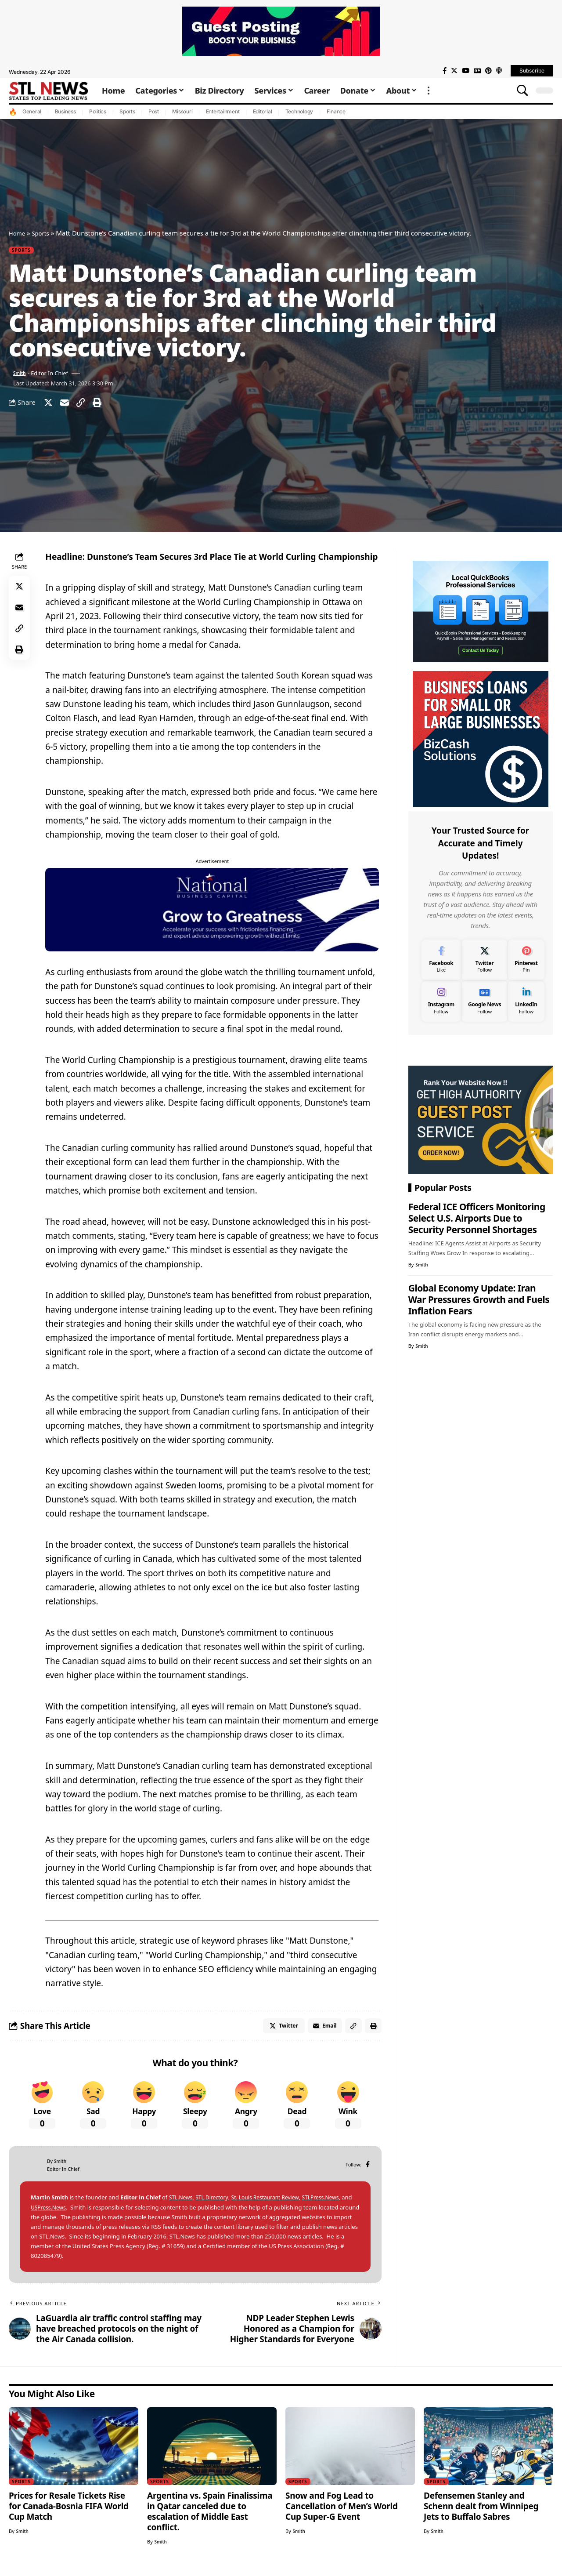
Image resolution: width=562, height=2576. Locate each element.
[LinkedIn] (526, 999)
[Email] (68, 405)
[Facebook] (444, 70)
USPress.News (61, 2215)
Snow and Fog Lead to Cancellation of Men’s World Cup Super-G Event (341, 2514)
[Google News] (477, 70)
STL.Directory (215, 2206)
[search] (522, 90)
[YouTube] (466, 70)
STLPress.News (332, 2206)
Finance (336, 111)
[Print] (106, 405)
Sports (127, 111)
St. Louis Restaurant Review (272, 2206)
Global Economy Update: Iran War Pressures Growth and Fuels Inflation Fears (479, 1297)
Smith (21, 375)
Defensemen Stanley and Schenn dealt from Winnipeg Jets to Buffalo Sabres (481, 2514)
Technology (299, 111)
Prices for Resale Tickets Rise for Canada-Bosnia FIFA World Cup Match (69, 2514)
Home (18, 233)
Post (153, 111)
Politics (97, 111)
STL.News (182, 2206)
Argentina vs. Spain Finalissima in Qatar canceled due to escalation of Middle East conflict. (209, 2519)
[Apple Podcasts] (499, 70)
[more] (428, 90)
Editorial (262, 111)
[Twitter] (454, 70)
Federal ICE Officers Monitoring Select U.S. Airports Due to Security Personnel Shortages (476, 1216)
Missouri (182, 111)
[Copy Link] (87, 405)
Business (65, 111)
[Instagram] (441, 999)
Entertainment (223, 111)
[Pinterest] (488, 70)
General (31, 111)
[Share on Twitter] (49, 405)
